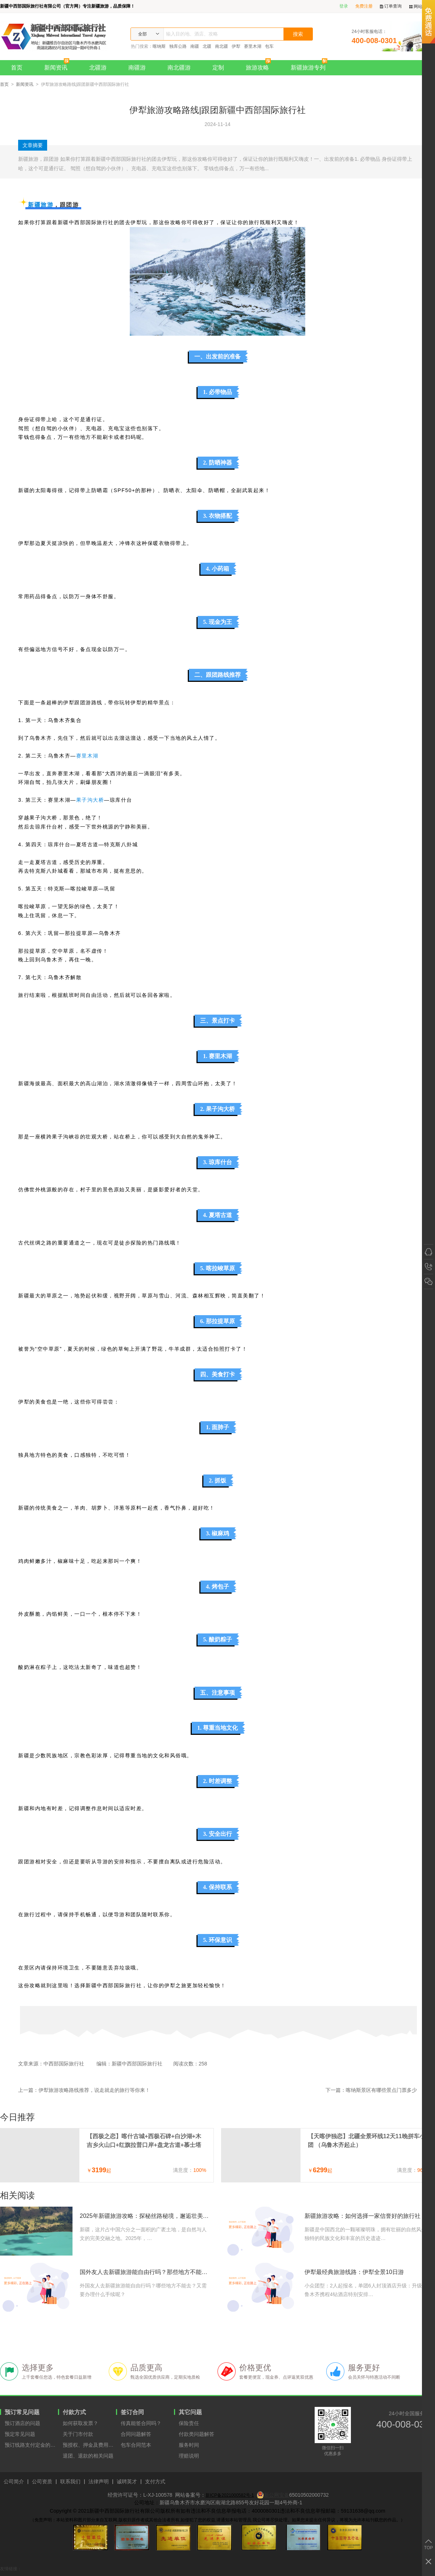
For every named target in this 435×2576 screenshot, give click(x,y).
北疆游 (98, 67)
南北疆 (221, 46)
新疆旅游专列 (311, 65)
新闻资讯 (58, 65)
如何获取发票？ (80, 2423)
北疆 (207, 46)
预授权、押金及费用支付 (89, 2445)
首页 (16, 67)
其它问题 (190, 2412)
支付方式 (155, 2481)
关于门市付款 (78, 2434)
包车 (269, 46)
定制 (218, 67)
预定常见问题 (20, 2434)
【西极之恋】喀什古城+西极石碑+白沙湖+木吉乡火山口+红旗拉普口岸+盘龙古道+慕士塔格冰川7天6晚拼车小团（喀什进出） (144, 2141)
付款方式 (74, 2412)
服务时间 (189, 2445)
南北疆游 (179, 67)
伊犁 (236, 46)
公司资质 (42, 2481)
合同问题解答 (136, 2434)
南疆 (194, 46)
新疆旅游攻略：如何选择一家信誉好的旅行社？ (365, 2216)
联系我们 (70, 2481)
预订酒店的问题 (22, 2423)
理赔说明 (189, 2456)
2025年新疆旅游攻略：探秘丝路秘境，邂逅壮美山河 (145, 2216)
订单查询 (391, 6)
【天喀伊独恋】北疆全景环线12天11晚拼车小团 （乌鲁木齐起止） (366, 2140)
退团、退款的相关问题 (88, 2456)
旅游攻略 (260, 65)
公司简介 (14, 2481)
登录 (343, 6)
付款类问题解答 (196, 2434)
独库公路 (178, 46)
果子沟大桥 (90, 800)
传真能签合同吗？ (141, 2423)
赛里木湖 (252, 46)
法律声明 (98, 2481)
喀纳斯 (159, 46)
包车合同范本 (136, 2445)
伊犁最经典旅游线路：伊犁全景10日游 (354, 2272)
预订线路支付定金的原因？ (31, 2445)
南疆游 (137, 67)
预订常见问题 (22, 2412)
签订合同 (132, 2412)
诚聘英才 (127, 2481)
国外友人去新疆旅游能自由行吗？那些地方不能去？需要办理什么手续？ (145, 2272)
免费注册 (364, 6)
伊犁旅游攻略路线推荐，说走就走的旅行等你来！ (94, 2090)
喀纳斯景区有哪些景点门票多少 (381, 2090)
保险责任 (189, 2423)
